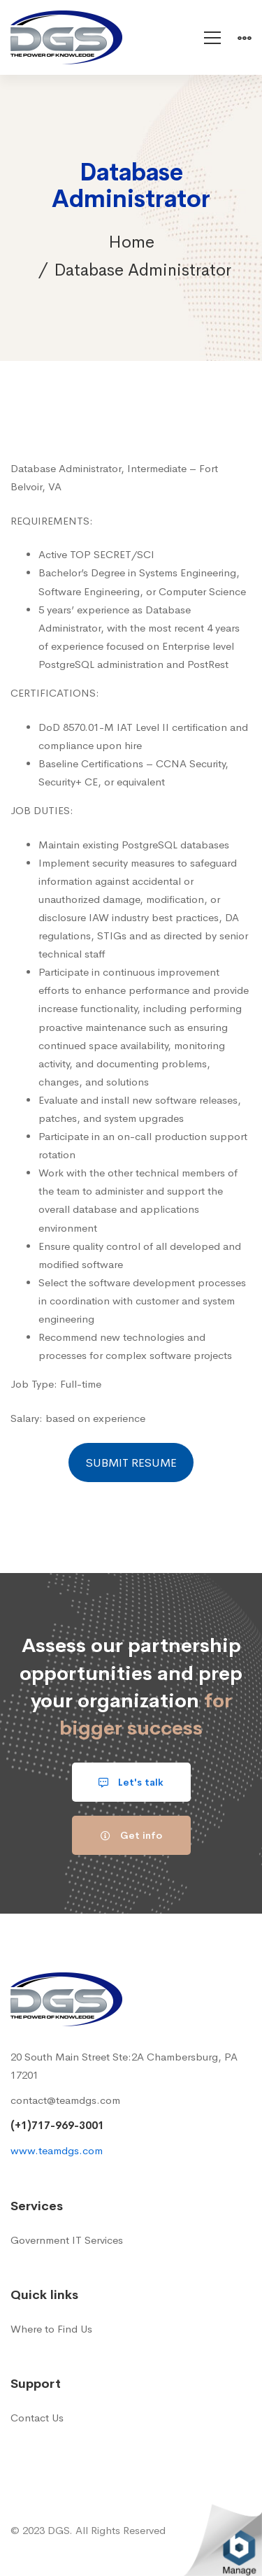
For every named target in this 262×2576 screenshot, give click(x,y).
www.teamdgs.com (56, 2150)
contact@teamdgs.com (65, 2100)
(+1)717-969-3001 (57, 2125)
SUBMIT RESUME (131, 1463)
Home (131, 242)
